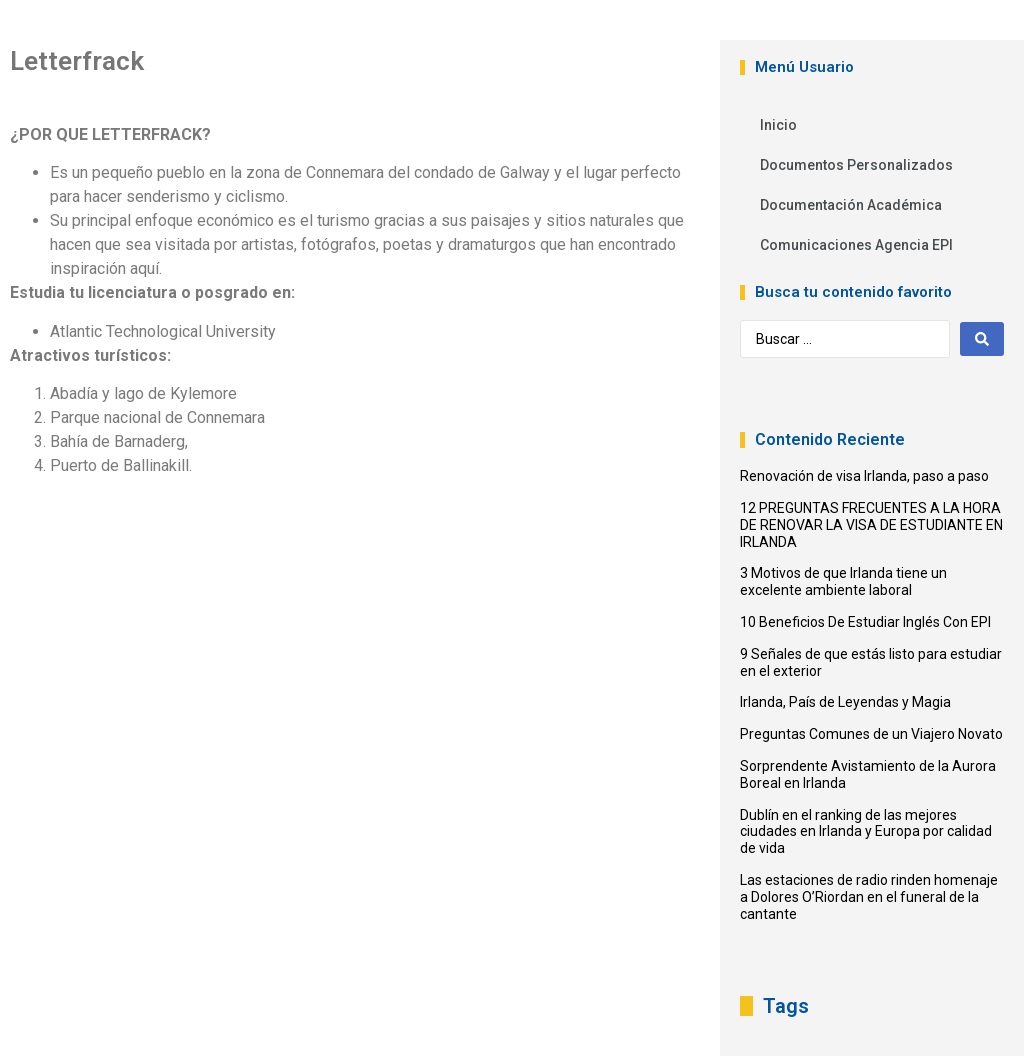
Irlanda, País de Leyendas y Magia (845, 702)
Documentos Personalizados (856, 165)
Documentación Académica (851, 205)
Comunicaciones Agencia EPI (856, 245)
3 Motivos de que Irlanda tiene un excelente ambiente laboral (843, 581)
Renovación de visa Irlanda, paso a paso (864, 476)
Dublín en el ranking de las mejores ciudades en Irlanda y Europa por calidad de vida (866, 832)
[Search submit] (982, 339)
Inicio (778, 125)
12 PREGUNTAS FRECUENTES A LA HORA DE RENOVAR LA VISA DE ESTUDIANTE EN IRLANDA (871, 525)
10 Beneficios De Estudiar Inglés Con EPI (865, 622)
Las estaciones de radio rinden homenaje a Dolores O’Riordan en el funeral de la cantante (869, 897)
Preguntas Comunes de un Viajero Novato (871, 734)
